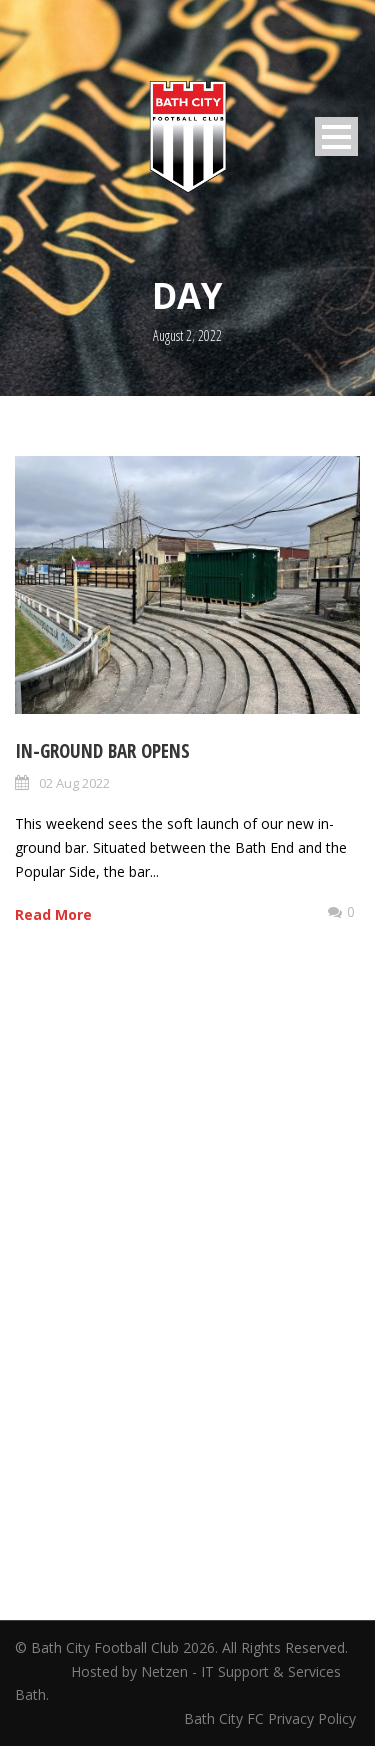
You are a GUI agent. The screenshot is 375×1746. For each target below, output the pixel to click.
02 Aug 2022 (74, 783)
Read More (53, 914)
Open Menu (336, 136)
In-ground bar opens (102, 751)
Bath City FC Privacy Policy (272, 1718)
